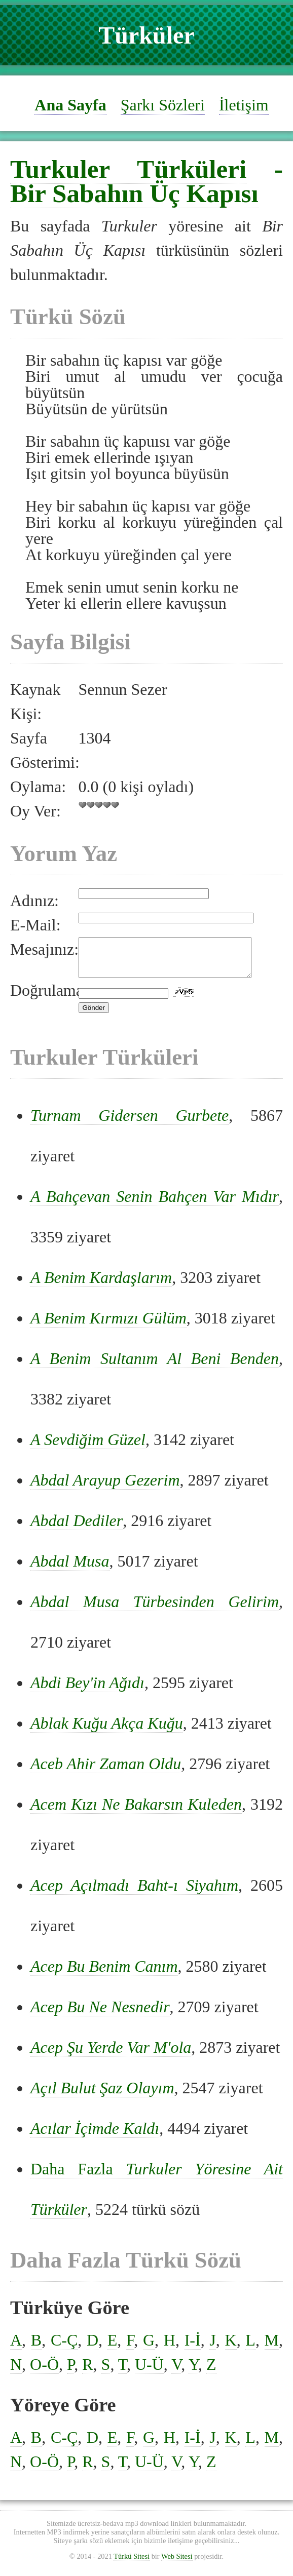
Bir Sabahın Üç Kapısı (134, 193)
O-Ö (44, 2372)
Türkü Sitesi (132, 2564)
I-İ (193, 2347)
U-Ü (149, 2372)
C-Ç (64, 2347)
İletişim (244, 105)
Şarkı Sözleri (163, 105)
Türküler (146, 35)
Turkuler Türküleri (128, 168)
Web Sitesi (177, 2564)
